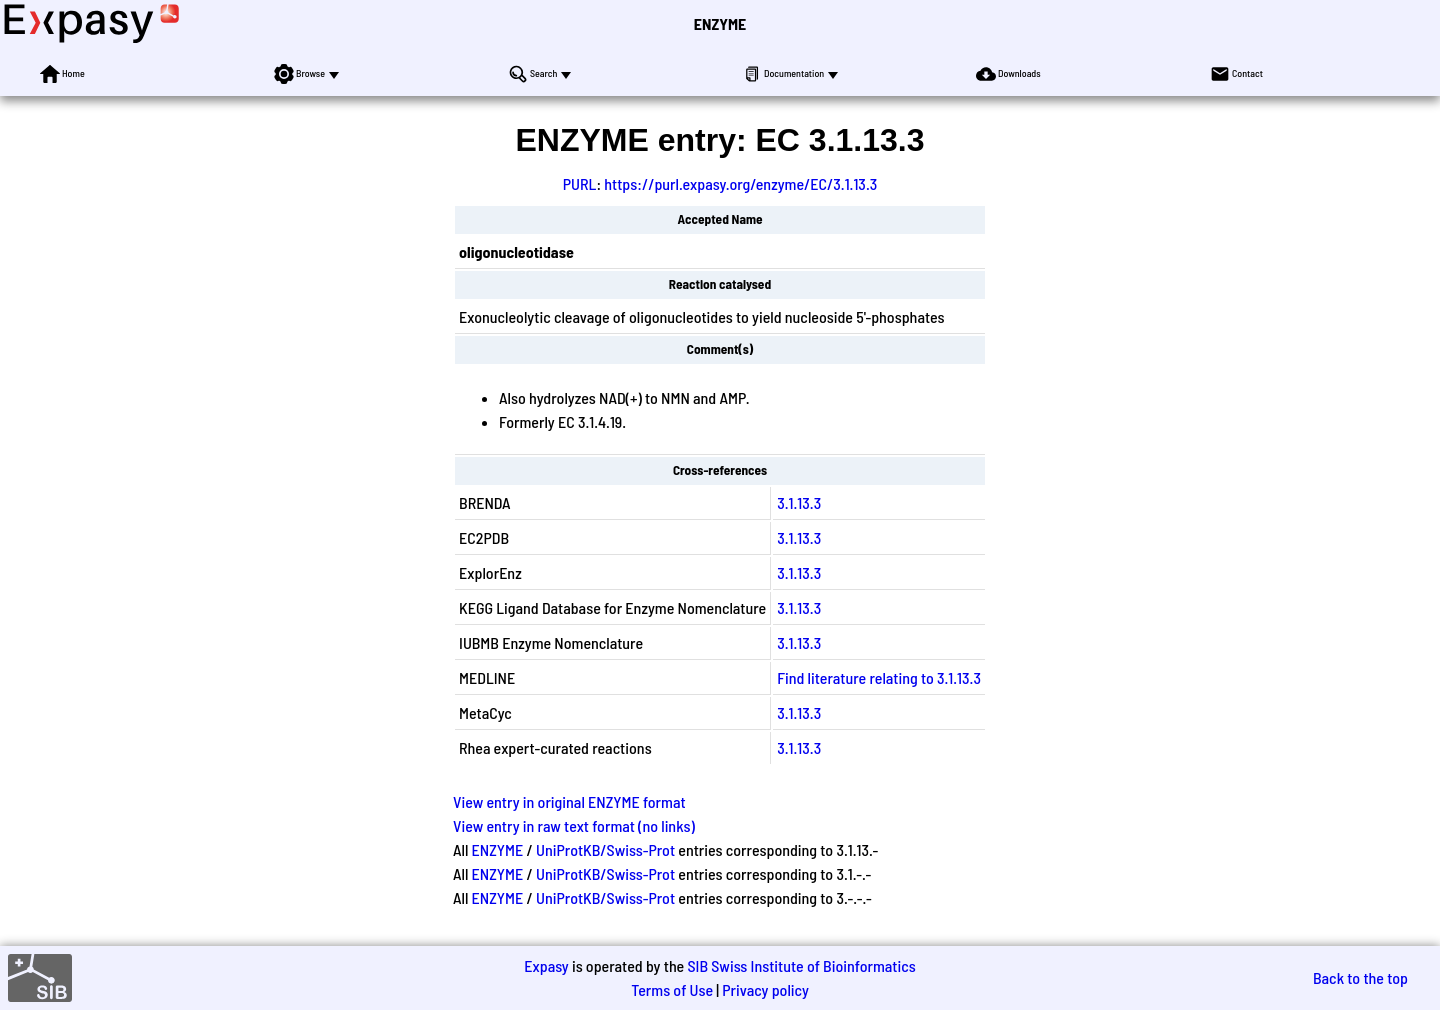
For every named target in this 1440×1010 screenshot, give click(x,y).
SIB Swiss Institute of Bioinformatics (801, 965)
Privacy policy (765, 989)
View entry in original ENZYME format (569, 801)
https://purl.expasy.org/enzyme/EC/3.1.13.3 (740, 183)
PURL (580, 183)
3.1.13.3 (799, 502)
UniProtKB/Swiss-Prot (605, 849)
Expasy (546, 965)
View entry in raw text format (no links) (574, 825)
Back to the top (1360, 977)
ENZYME (720, 23)
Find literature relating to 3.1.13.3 (879, 677)
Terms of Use (672, 989)
